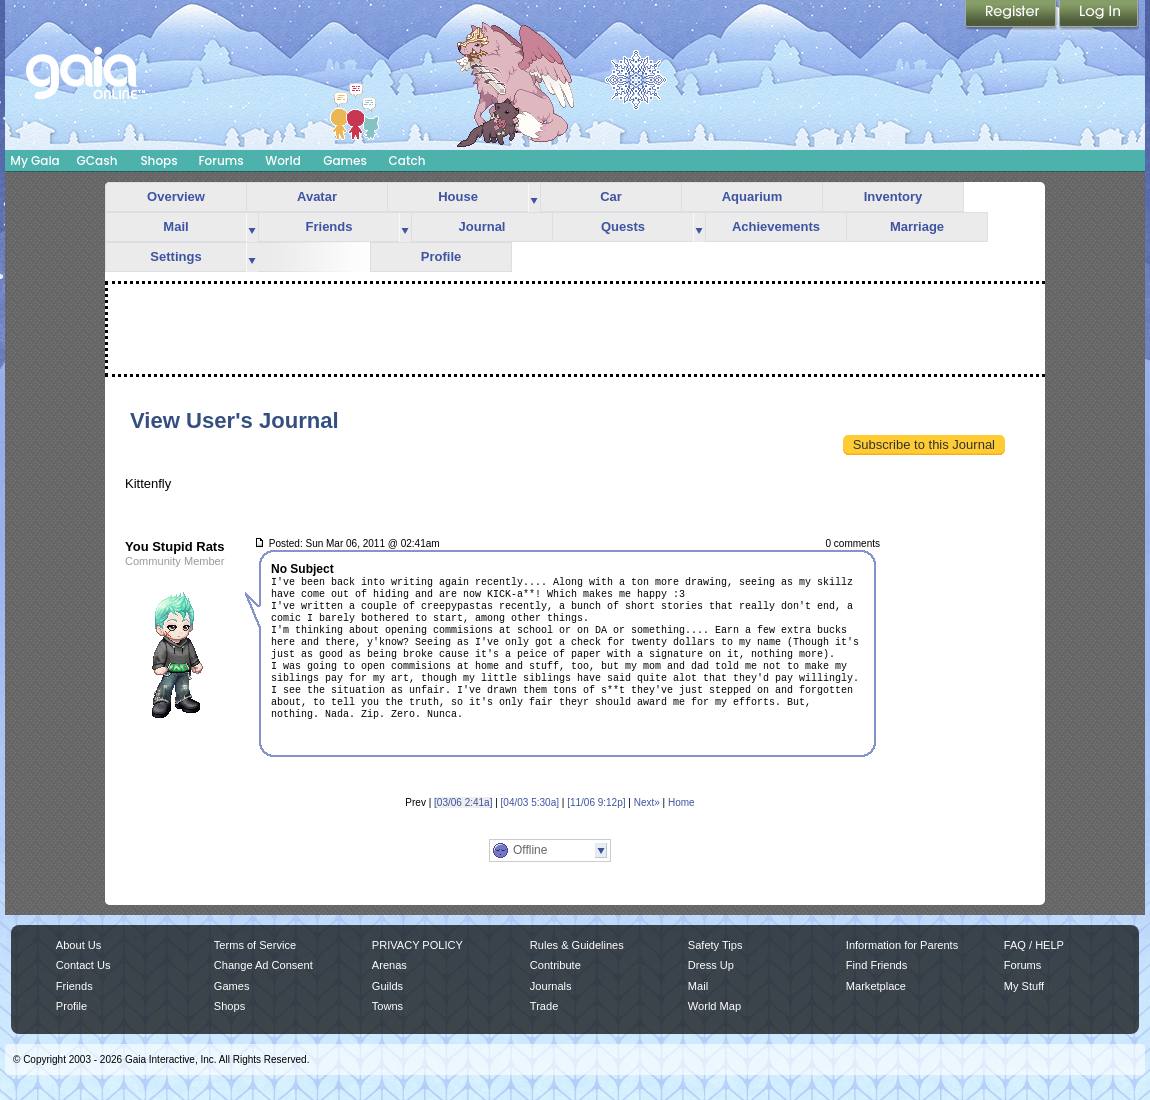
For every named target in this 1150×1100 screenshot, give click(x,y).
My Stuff (1024, 986)
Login (1099, 15)
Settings (175, 256)
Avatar (317, 196)
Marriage (917, 226)
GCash (97, 160)
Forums (220, 160)
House (458, 196)
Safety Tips (715, 945)
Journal (482, 226)
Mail (175, 226)
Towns (387, 1006)
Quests (623, 226)
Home (681, 802)
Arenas (389, 965)
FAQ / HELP (1034, 945)
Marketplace (876, 986)
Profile (441, 256)
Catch (407, 160)
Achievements (776, 226)
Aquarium (752, 196)
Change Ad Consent (263, 965)
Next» (647, 802)
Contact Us (83, 965)
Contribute (555, 965)
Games (345, 160)
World (283, 160)
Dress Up (711, 965)
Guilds (387, 986)
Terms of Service (255, 945)
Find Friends (876, 965)
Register (1012, 15)
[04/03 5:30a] (530, 802)
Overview (176, 196)
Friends (329, 226)
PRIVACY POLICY (417, 945)
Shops (158, 160)
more (534, 197)
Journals (551, 986)
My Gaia (34, 160)
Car (611, 196)
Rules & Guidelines (577, 945)
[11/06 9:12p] (596, 802)
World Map (714, 1006)
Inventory (893, 196)
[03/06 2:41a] (463, 802)
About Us (78, 945)
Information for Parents (902, 945)
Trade (544, 1006)
